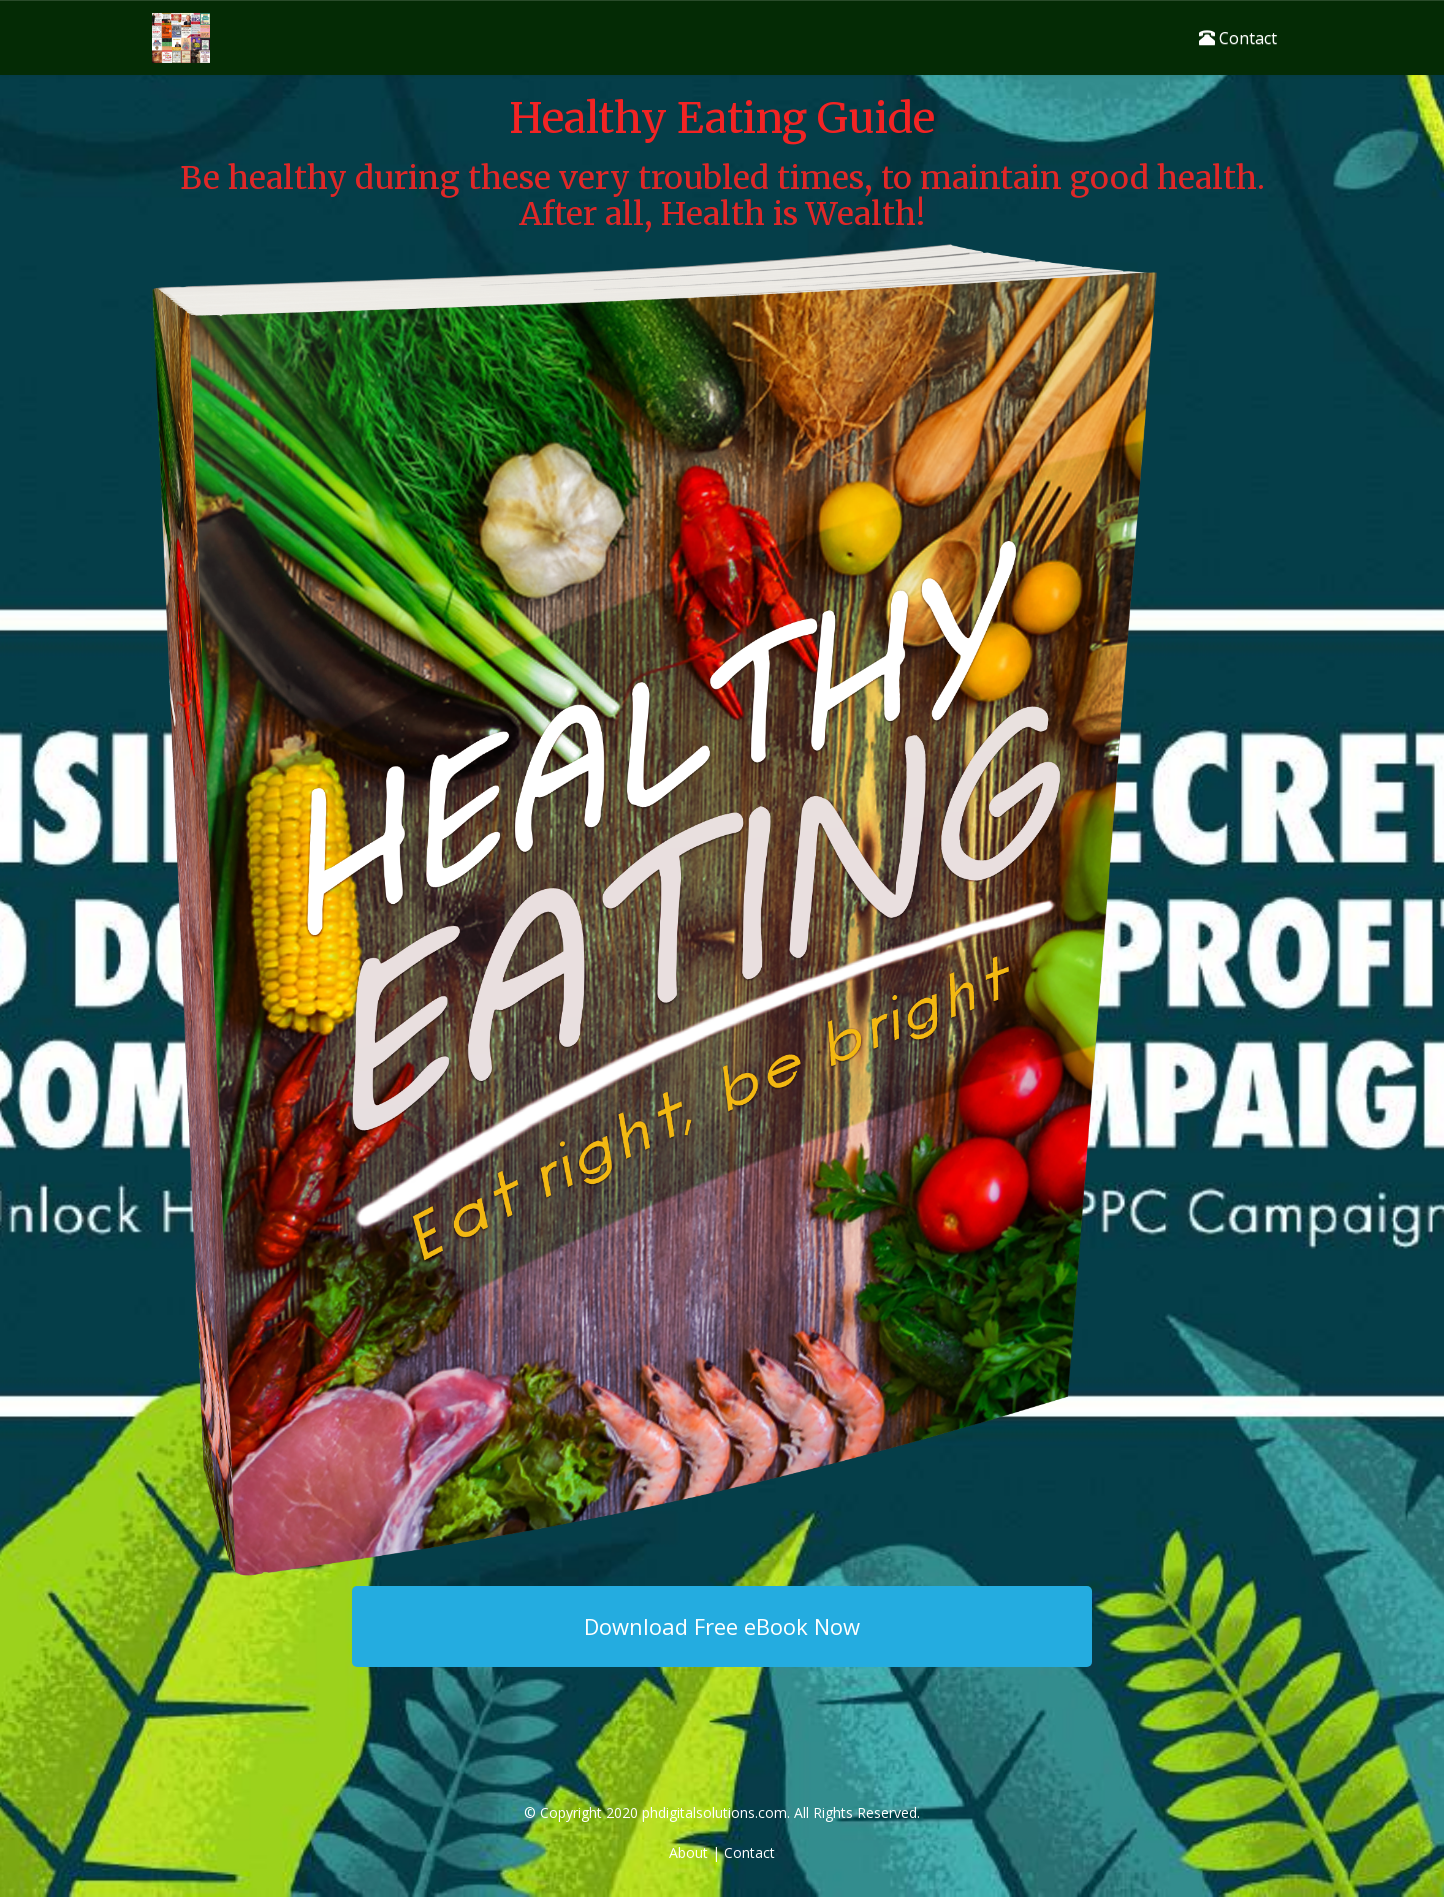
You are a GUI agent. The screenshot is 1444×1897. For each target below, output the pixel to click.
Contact (1238, 38)
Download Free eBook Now (722, 1626)
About (688, 1852)
